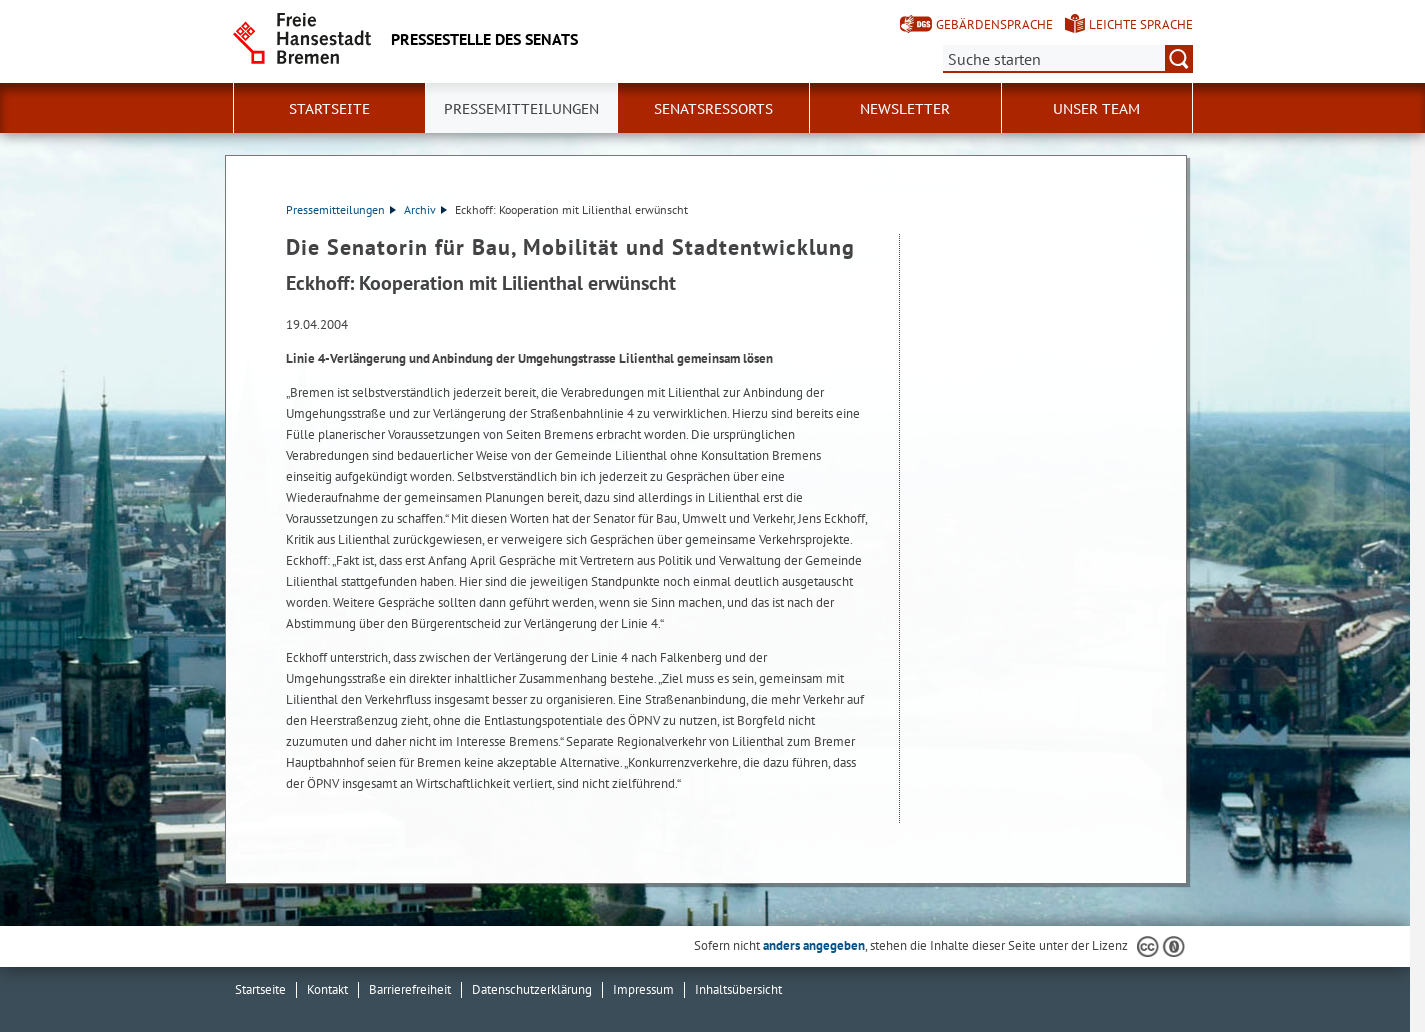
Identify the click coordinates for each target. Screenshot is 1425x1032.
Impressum (643, 989)
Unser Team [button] (1096, 109)
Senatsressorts (713, 109)
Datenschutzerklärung (532, 989)
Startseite (329, 109)
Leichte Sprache (1141, 24)
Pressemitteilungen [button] (521, 109)
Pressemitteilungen (341, 209)
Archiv (425, 209)
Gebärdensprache (994, 24)
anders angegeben (814, 945)
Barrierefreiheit (410, 989)
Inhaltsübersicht (738, 989)
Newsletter (905, 109)
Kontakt (327, 989)
